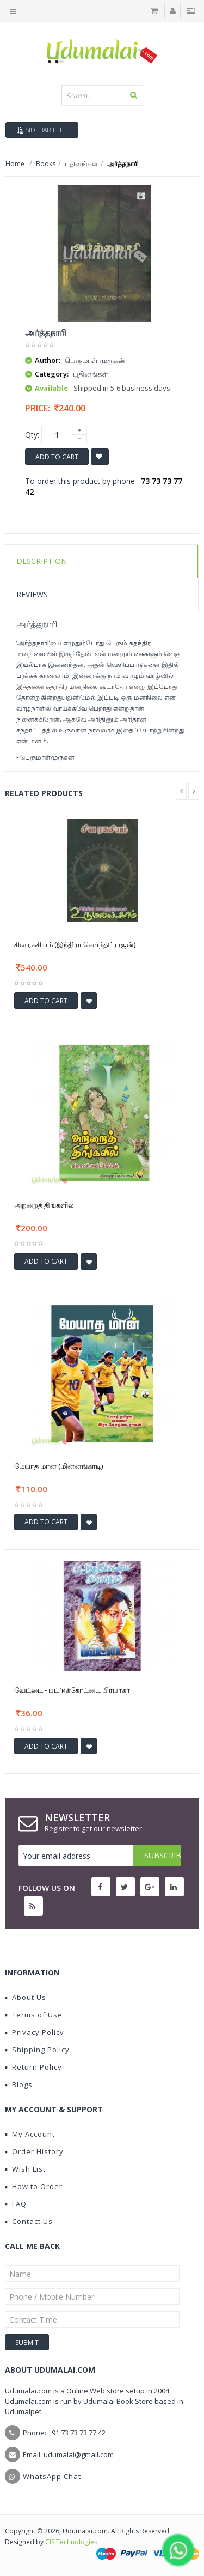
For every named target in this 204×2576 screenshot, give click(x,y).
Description (41, 561)
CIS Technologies (71, 2542)
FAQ (16, 2204)
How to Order (34, 2186)
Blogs (19, 2084)
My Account (30, 2134)
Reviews (32, 594)
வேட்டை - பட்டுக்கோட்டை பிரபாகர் (72, 1690)
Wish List (25, 2169)
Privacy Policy (34, 2032)
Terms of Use (34, 2015)
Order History (34, 2151)
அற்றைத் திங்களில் (44, 1205)
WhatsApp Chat (52, 2476)
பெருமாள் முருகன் (95, 360)
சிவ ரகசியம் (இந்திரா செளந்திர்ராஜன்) (74, 944)
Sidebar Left (42, 130)
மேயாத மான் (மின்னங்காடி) (58, 1466)
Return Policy (33, 2067)
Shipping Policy (37, 2049)
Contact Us (29, 2221)
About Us (25, 1997)
